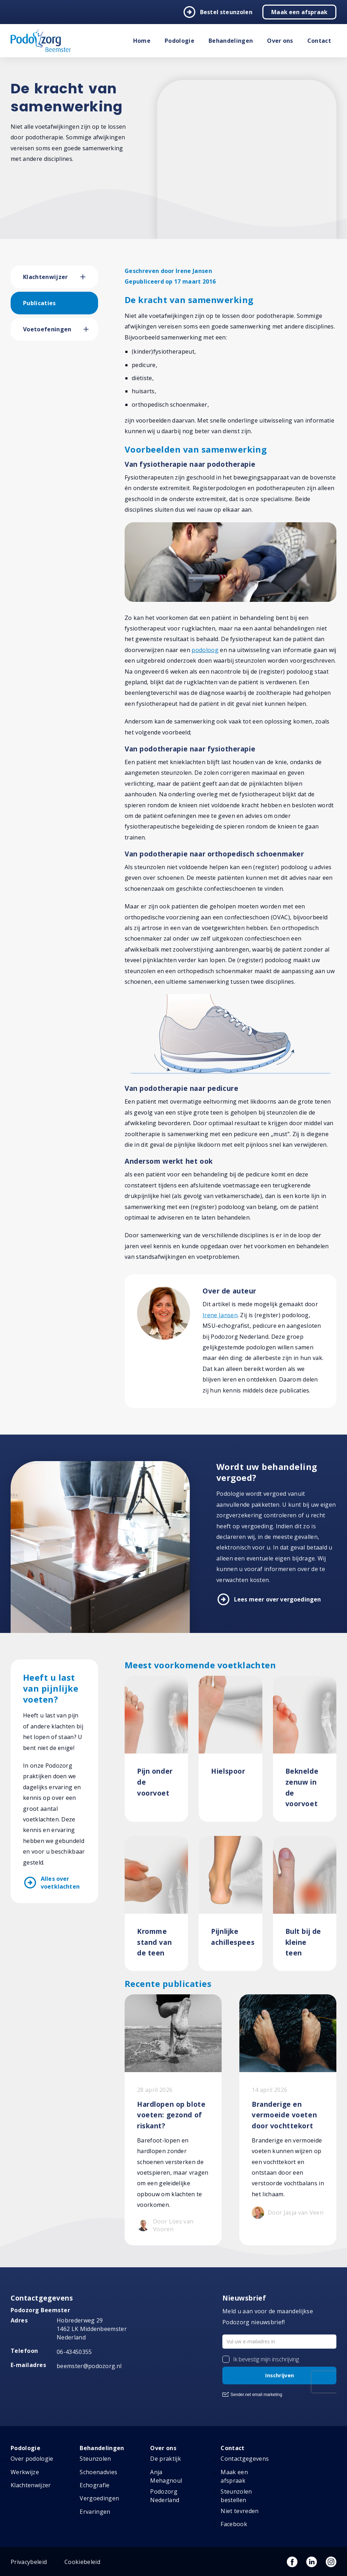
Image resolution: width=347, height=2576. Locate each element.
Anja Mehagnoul (166, 2476)
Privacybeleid (29, 2562)
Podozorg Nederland (164, 2496)
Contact (319, 41)
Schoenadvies (98, 2472)
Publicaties (39, 303)
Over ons (280, 41)
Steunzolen (95, 2458)
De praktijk (165, 2458)
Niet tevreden (239, 2511)
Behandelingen (231, 41)
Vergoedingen (99, 2498)
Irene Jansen (220, 1315)
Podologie (179, 41)
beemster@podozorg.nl (89, 2366)
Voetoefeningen (47, 329)
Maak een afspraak (299, 12)
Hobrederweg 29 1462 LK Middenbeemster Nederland (92, 2328)
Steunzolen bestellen (236, 2496)
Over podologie (32, 2458)
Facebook (234, 2524)
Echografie (94, 2485)
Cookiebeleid (82, 2562)
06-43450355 (74, 2352)
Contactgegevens (245, 2458)
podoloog (205, 650)
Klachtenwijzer (45, 277)
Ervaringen (95, 2512)
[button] (89, 277)
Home (141, 41)
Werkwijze (25, 2472)
